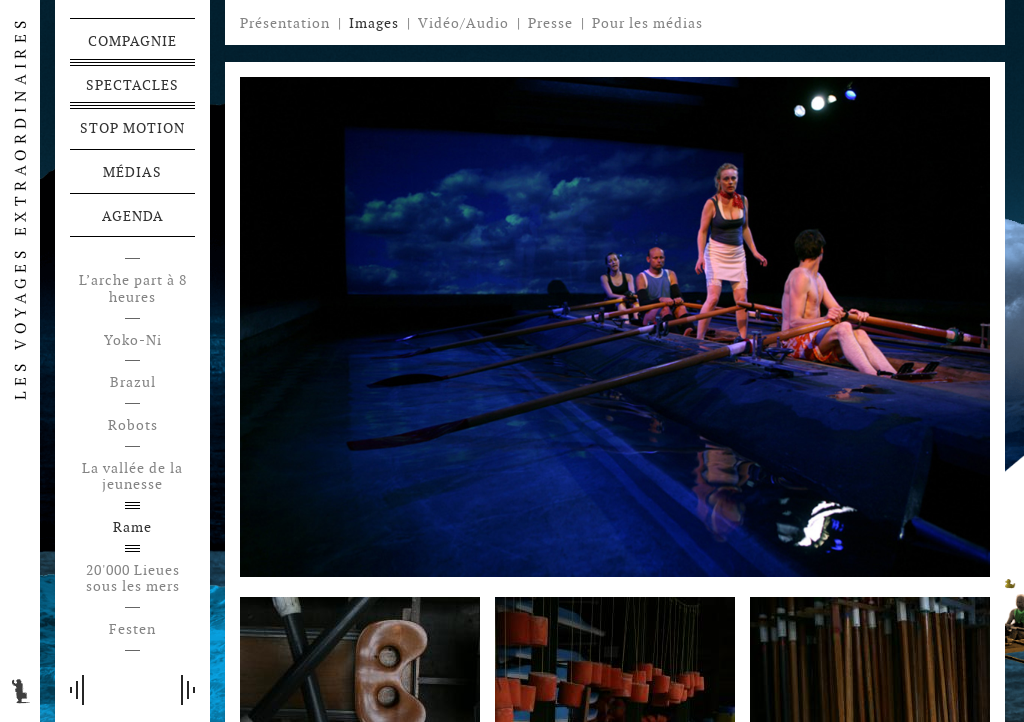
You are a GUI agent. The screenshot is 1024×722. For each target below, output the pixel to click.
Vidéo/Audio (463, 23)
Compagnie (132, 41)
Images (374, 23)
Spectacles (132, 85)
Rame (132, 527)
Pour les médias (647, 23)
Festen (132, 629)
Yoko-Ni (133, 340)
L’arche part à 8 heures (133, 289)
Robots (133, 425)
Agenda (133, 216)
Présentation (285, 23)
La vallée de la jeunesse (132, 477)
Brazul (133, 382)
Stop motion (132, 128)
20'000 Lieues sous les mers (133, 579)
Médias (132, 172)
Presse (550, 23)
